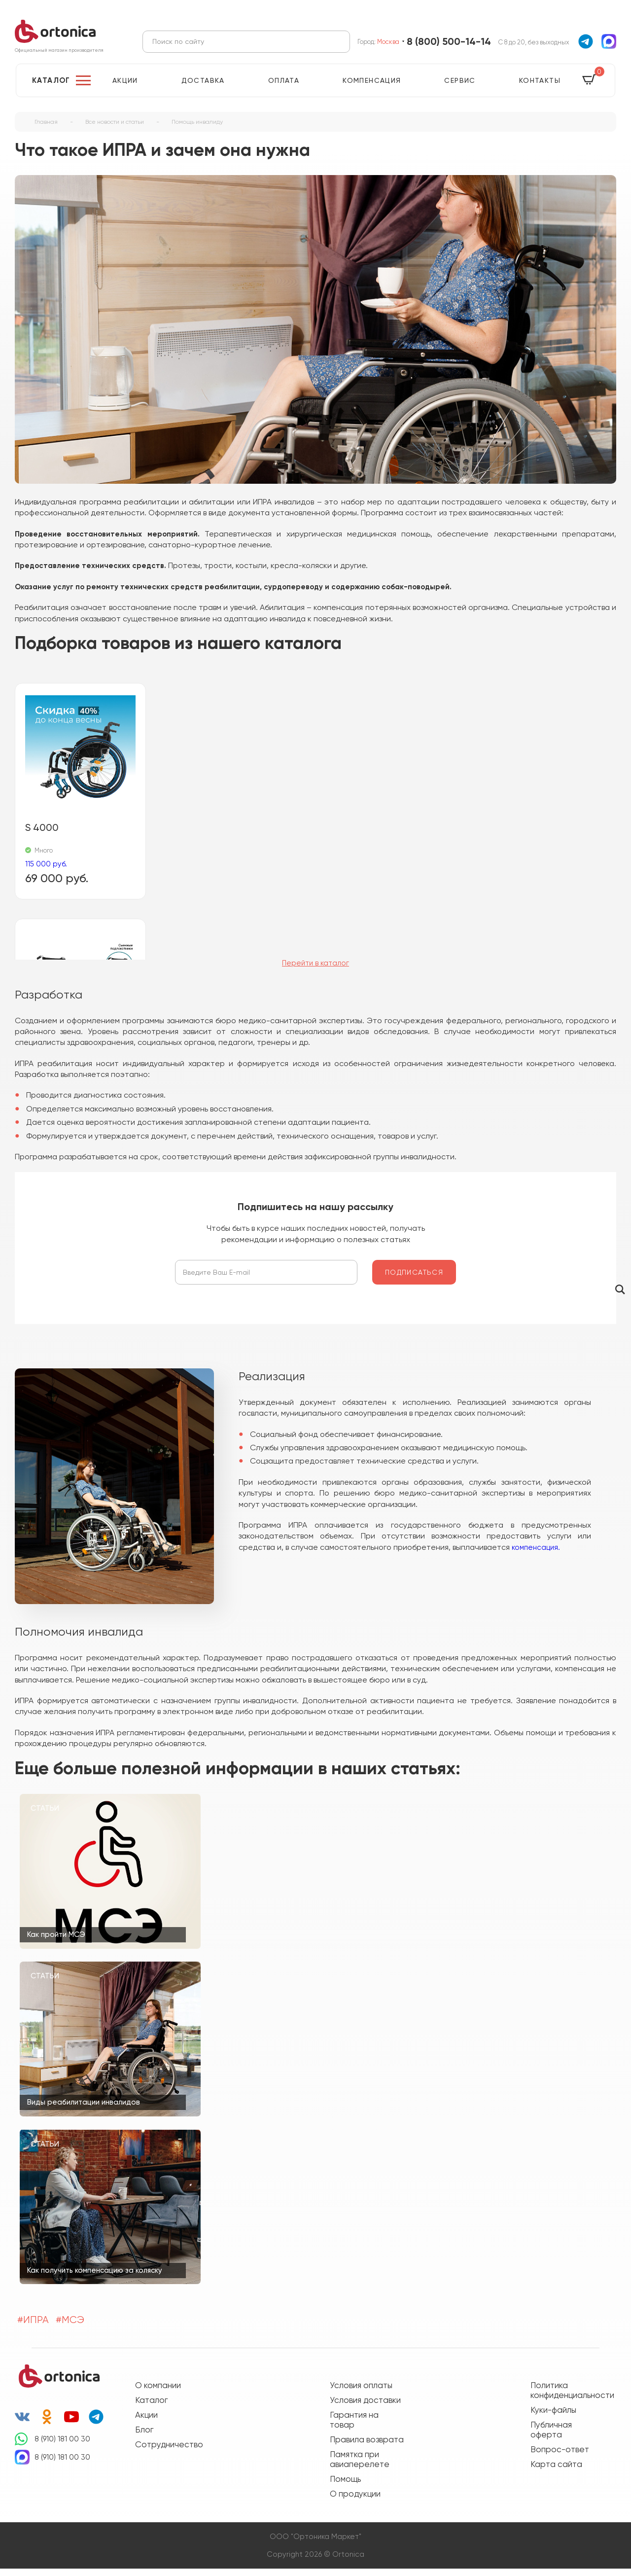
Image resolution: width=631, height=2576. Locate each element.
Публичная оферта (551, 2437)
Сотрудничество (169, 2452)
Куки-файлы (553, 2417)
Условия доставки (365, 2407)
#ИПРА (33, 2327)
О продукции (355, 2501)
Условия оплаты (361, 2392)
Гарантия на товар (354, 2427)
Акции (125, 88)
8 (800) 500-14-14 (449, 45)
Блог (144, 2437)
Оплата (283, 88)
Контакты (540, 88)
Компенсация (372, 88)
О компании (158, 2392)
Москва (388, 45)
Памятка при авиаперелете (359, 2466)
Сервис (459, 88)
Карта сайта (556, 2471)
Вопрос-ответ (559, 2457)
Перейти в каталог (315, 970)
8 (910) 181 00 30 (62, 2446)
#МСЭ (70, 2327)
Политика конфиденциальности (567, 2397)
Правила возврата (367, 2447)
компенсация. (536, 1554)
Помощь (345, 2486)
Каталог (51, 87)
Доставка (203, 88)
